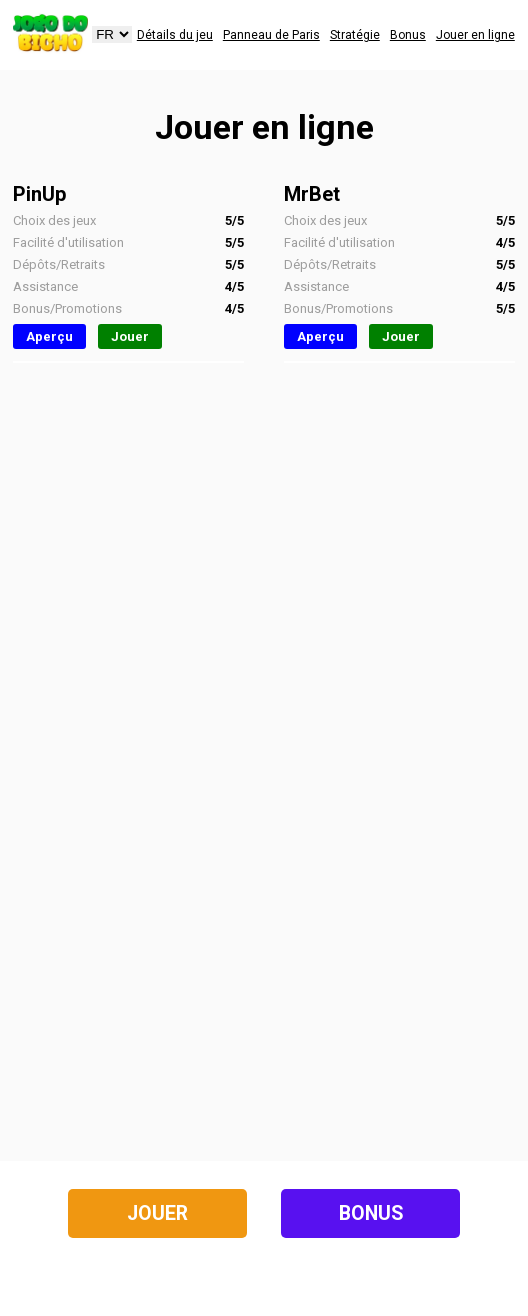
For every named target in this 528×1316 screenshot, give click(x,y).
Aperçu (49, 336)
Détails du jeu (175, 35)
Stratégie (355, 35)
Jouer (130, 336)
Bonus (408, 35)
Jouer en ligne (475, 35)
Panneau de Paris (271, 35)
